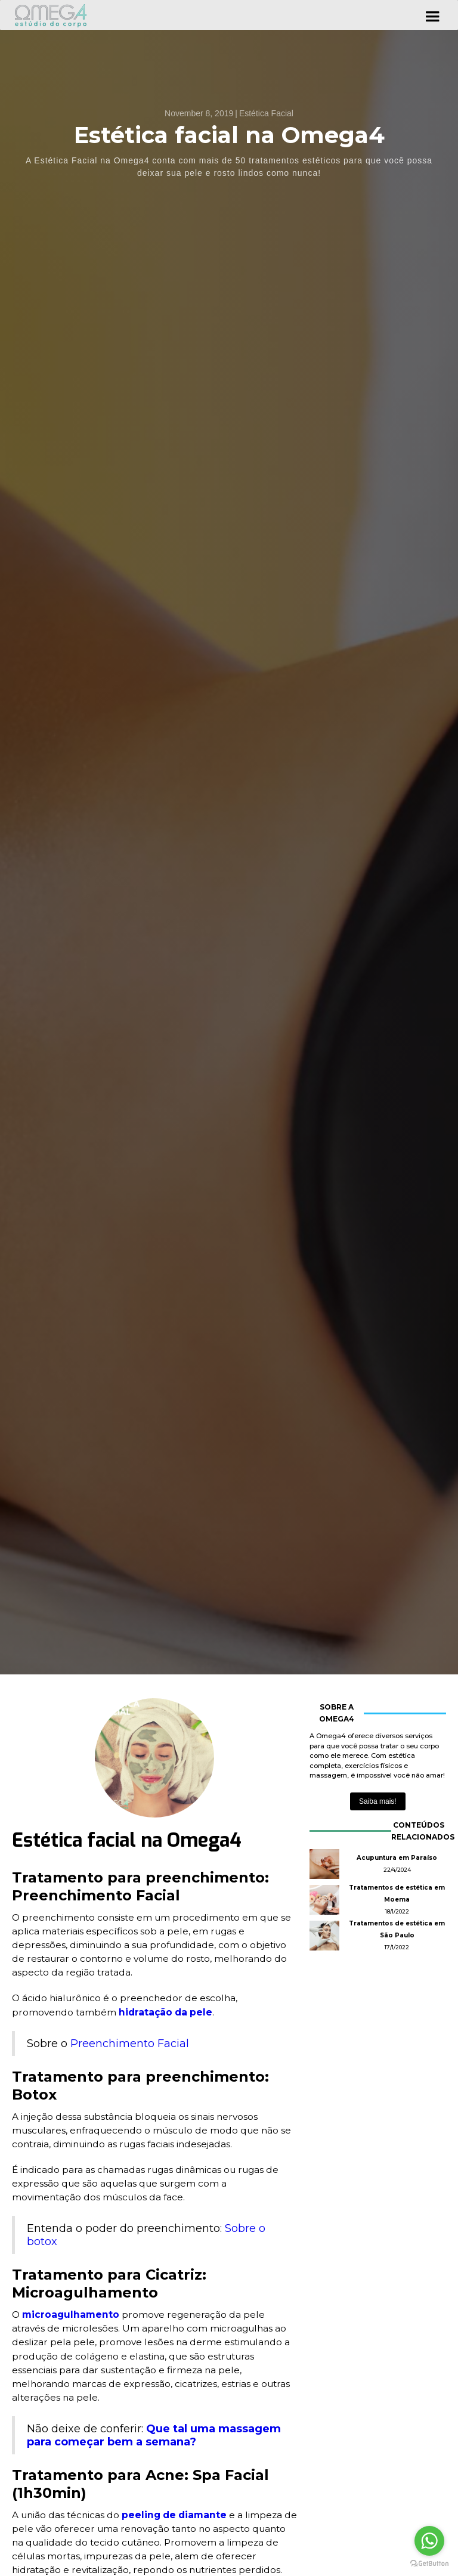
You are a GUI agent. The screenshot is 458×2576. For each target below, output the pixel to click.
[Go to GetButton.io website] (429, 2564)
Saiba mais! (378, 1801)
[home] (50, 15)
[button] (432, 15)
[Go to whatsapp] (429, 2541)
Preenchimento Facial (129, 2043)
